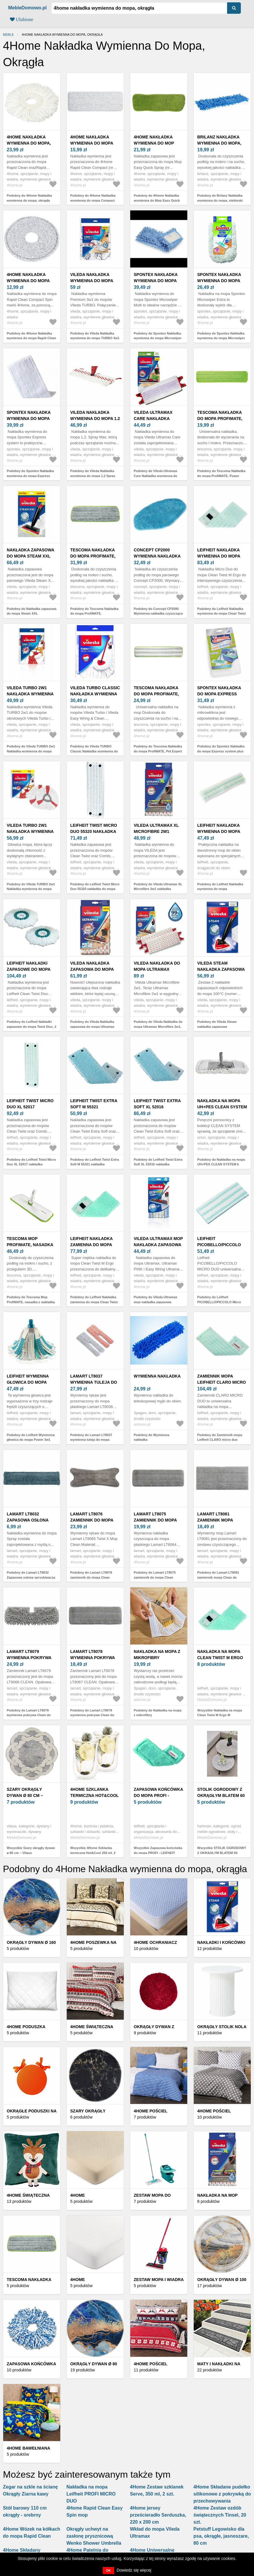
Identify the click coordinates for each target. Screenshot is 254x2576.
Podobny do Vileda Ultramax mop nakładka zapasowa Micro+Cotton (155, 1301)
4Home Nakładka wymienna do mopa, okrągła (29, 143)
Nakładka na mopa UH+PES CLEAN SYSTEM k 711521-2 (222, 1106)
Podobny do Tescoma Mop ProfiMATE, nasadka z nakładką (31, 1299)
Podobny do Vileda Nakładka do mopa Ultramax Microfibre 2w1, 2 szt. (158, 1026)
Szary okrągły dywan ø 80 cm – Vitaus (25, 1795)
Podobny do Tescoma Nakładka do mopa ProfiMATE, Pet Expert (158, 749)
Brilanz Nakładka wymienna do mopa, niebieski (219, 143)
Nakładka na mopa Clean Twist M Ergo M (220, 1657)
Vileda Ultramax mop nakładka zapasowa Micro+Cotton (158, 1244)
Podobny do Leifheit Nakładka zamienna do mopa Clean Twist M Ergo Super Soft (94, 1301)
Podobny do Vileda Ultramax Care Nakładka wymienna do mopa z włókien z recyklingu (155, 475)
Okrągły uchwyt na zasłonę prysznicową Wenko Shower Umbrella (93, 2536)
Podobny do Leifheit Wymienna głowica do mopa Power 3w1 (31, 1437)
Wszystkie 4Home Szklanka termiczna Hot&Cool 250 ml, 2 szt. (93, 1852)
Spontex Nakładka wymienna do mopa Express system (29, 418)
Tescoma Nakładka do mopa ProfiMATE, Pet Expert (156, 693)
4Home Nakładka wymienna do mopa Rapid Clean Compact (31, 280)
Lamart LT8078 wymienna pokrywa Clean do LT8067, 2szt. (95, 1657)
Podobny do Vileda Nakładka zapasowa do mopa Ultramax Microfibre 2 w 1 (92, 1026)
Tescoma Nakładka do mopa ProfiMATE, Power (220, 418)
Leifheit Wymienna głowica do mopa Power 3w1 (28, 1382)
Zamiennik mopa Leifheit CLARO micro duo (221, 1382)
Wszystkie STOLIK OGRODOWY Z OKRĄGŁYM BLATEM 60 (221, 1850)
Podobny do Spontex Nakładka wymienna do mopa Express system (30, 475)
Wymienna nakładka (157, 1376)
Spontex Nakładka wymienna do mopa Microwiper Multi (156, 280)
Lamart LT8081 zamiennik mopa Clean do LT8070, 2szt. (222, 1520)
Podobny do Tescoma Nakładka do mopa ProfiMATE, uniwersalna (94, 613)
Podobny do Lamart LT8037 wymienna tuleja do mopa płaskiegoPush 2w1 (91, 1439)
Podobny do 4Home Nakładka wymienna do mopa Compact (93, 198)
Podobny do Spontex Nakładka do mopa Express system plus (220, 749)
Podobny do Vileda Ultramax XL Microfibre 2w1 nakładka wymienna (158, 889)
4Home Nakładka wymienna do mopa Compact (91, 143)
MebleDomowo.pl (27, 7)
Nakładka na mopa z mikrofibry (157, 1654)
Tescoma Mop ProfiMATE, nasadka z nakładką (30, 1244)
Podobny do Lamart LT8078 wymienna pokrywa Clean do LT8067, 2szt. (92, 1715)
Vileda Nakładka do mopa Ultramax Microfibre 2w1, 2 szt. (158, 969)
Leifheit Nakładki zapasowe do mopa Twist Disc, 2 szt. (28, 969)
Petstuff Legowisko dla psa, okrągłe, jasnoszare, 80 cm (221, 2536)
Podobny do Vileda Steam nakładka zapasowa (217, 1024)
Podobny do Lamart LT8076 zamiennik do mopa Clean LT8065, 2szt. (91, 1577)
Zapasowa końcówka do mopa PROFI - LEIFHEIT (158, 1795)
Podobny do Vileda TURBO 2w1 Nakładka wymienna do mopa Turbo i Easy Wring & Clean (31, 751)
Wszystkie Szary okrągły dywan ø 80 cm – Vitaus (31, 1850)
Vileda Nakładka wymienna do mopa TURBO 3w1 (91, 280)
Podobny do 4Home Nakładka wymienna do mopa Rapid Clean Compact (31, 338)
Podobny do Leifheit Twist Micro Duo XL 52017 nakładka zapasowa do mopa (31, 1164)
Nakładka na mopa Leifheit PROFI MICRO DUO (91, 2493)
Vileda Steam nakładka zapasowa (221, 966)
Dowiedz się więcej (134, 2570)
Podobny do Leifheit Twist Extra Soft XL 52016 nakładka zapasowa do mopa (158, 1164)
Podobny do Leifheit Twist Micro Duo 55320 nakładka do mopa (94, 886)
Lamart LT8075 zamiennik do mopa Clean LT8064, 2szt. (155, 1520)
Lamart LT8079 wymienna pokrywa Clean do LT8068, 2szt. (31, 1657)
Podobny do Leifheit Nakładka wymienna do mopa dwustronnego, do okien (220, 889)
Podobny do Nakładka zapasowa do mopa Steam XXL (31, 611)
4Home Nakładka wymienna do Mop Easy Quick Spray (154, 143)
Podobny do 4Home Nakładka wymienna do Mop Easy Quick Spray (157, 200)
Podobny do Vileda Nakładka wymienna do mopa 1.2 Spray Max (92, 475)
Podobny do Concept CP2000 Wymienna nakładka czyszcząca (158, 611)
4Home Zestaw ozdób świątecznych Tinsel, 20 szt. (219, 2514)
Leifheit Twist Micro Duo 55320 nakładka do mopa (93, 831)
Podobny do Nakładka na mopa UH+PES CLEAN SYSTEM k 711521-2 (221, 1164)
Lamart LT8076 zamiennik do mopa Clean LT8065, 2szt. (91, 1520)
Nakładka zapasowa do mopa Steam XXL (30, 553)
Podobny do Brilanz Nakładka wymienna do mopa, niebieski (220, 198)
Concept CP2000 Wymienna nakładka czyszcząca (157, 556)
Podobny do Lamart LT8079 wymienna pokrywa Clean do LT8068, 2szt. (29, 1715)
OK (108, 2570)
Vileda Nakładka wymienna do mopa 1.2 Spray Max (95, 418)
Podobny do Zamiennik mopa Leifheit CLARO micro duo (219, 1437)
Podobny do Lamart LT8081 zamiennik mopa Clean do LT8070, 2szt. (218, 1577)
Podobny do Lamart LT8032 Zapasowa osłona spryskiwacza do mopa (31, 1577)
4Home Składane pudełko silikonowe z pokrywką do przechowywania (222, 2493)
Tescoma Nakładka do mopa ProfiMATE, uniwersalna (93, 556)
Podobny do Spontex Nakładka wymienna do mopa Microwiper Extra (221, 338)
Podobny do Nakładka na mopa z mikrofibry (157, 1713)
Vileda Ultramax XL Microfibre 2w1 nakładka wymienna (157, 831)
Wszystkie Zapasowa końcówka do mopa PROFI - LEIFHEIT (158, 1850)
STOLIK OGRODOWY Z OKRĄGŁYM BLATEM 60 (221, 1792)
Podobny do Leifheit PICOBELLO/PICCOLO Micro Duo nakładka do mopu (219, 1301)
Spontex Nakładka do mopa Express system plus (219, 693)
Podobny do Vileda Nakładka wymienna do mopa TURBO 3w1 (94, 336)
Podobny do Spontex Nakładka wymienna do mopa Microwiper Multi (157, 338)
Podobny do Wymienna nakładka (151, 1437)
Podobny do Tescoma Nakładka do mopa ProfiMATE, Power (221, 473)
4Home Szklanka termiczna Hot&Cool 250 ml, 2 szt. (94, 1795)
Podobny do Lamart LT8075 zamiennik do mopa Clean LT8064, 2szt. (155, 1577)
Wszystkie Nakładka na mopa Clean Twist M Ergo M (219, 1713)
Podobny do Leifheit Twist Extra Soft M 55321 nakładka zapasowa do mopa (94, 1164)
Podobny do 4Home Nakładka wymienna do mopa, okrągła (29, 198)
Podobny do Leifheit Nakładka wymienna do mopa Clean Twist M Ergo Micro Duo (221, 613)
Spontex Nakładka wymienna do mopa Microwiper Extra (219, 280)
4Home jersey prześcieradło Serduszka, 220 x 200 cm (158, 2514)
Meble (8, 34)
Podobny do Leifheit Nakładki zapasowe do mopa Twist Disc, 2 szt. (31, 1026)
